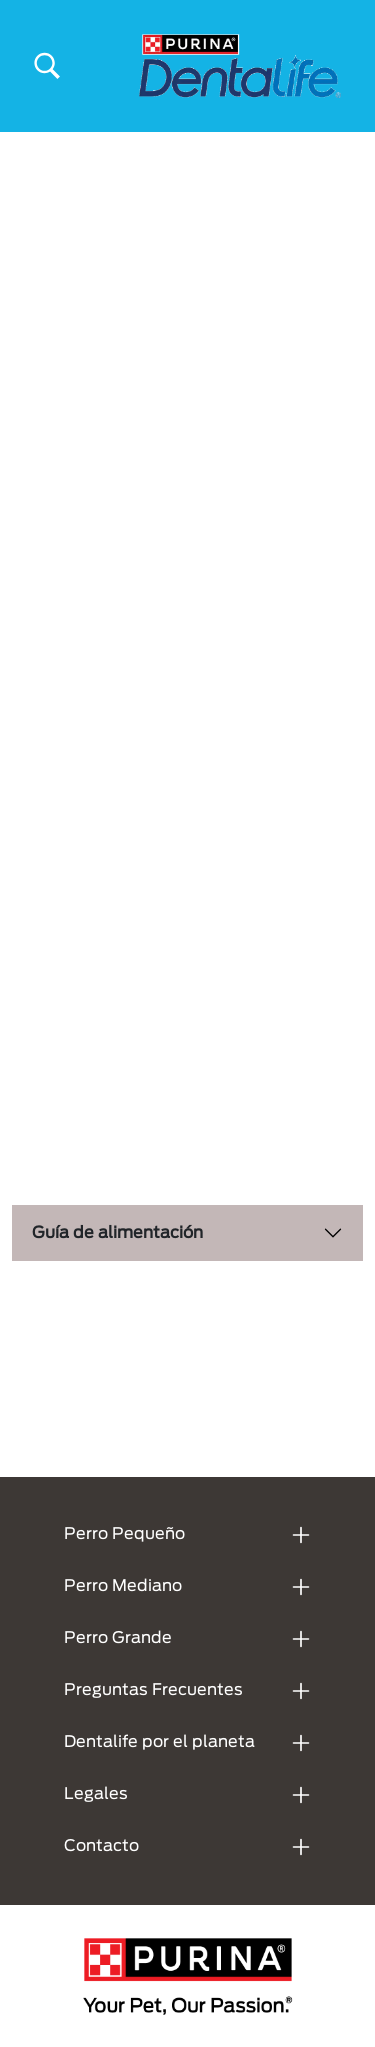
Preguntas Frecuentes (153, 1690)
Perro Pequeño (124, 1534)
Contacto (101, 1846)
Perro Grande (118, 1638)
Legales (96, 1794)
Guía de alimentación (117, 1233)
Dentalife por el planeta (159, 1742)
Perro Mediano (123, 1586)
